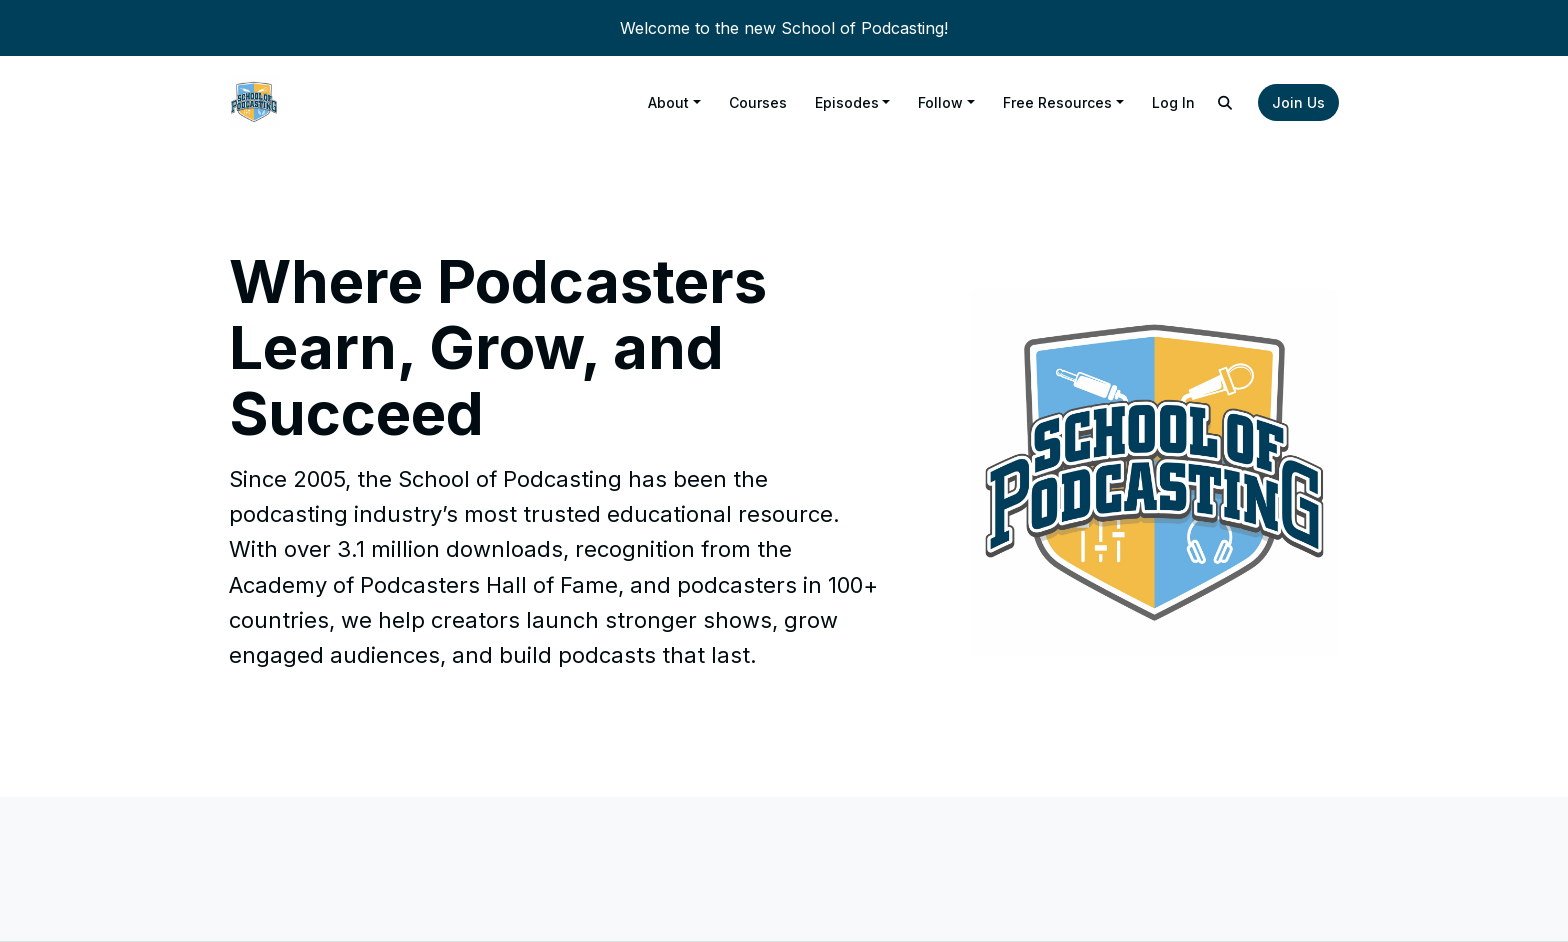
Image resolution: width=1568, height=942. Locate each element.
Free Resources (1057, 102)
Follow (940, 102)
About (668, 102)
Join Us (1298, 102)
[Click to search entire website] (1226, 102)
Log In (1173, 102)
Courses (758, 102)
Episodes (847, 102)
